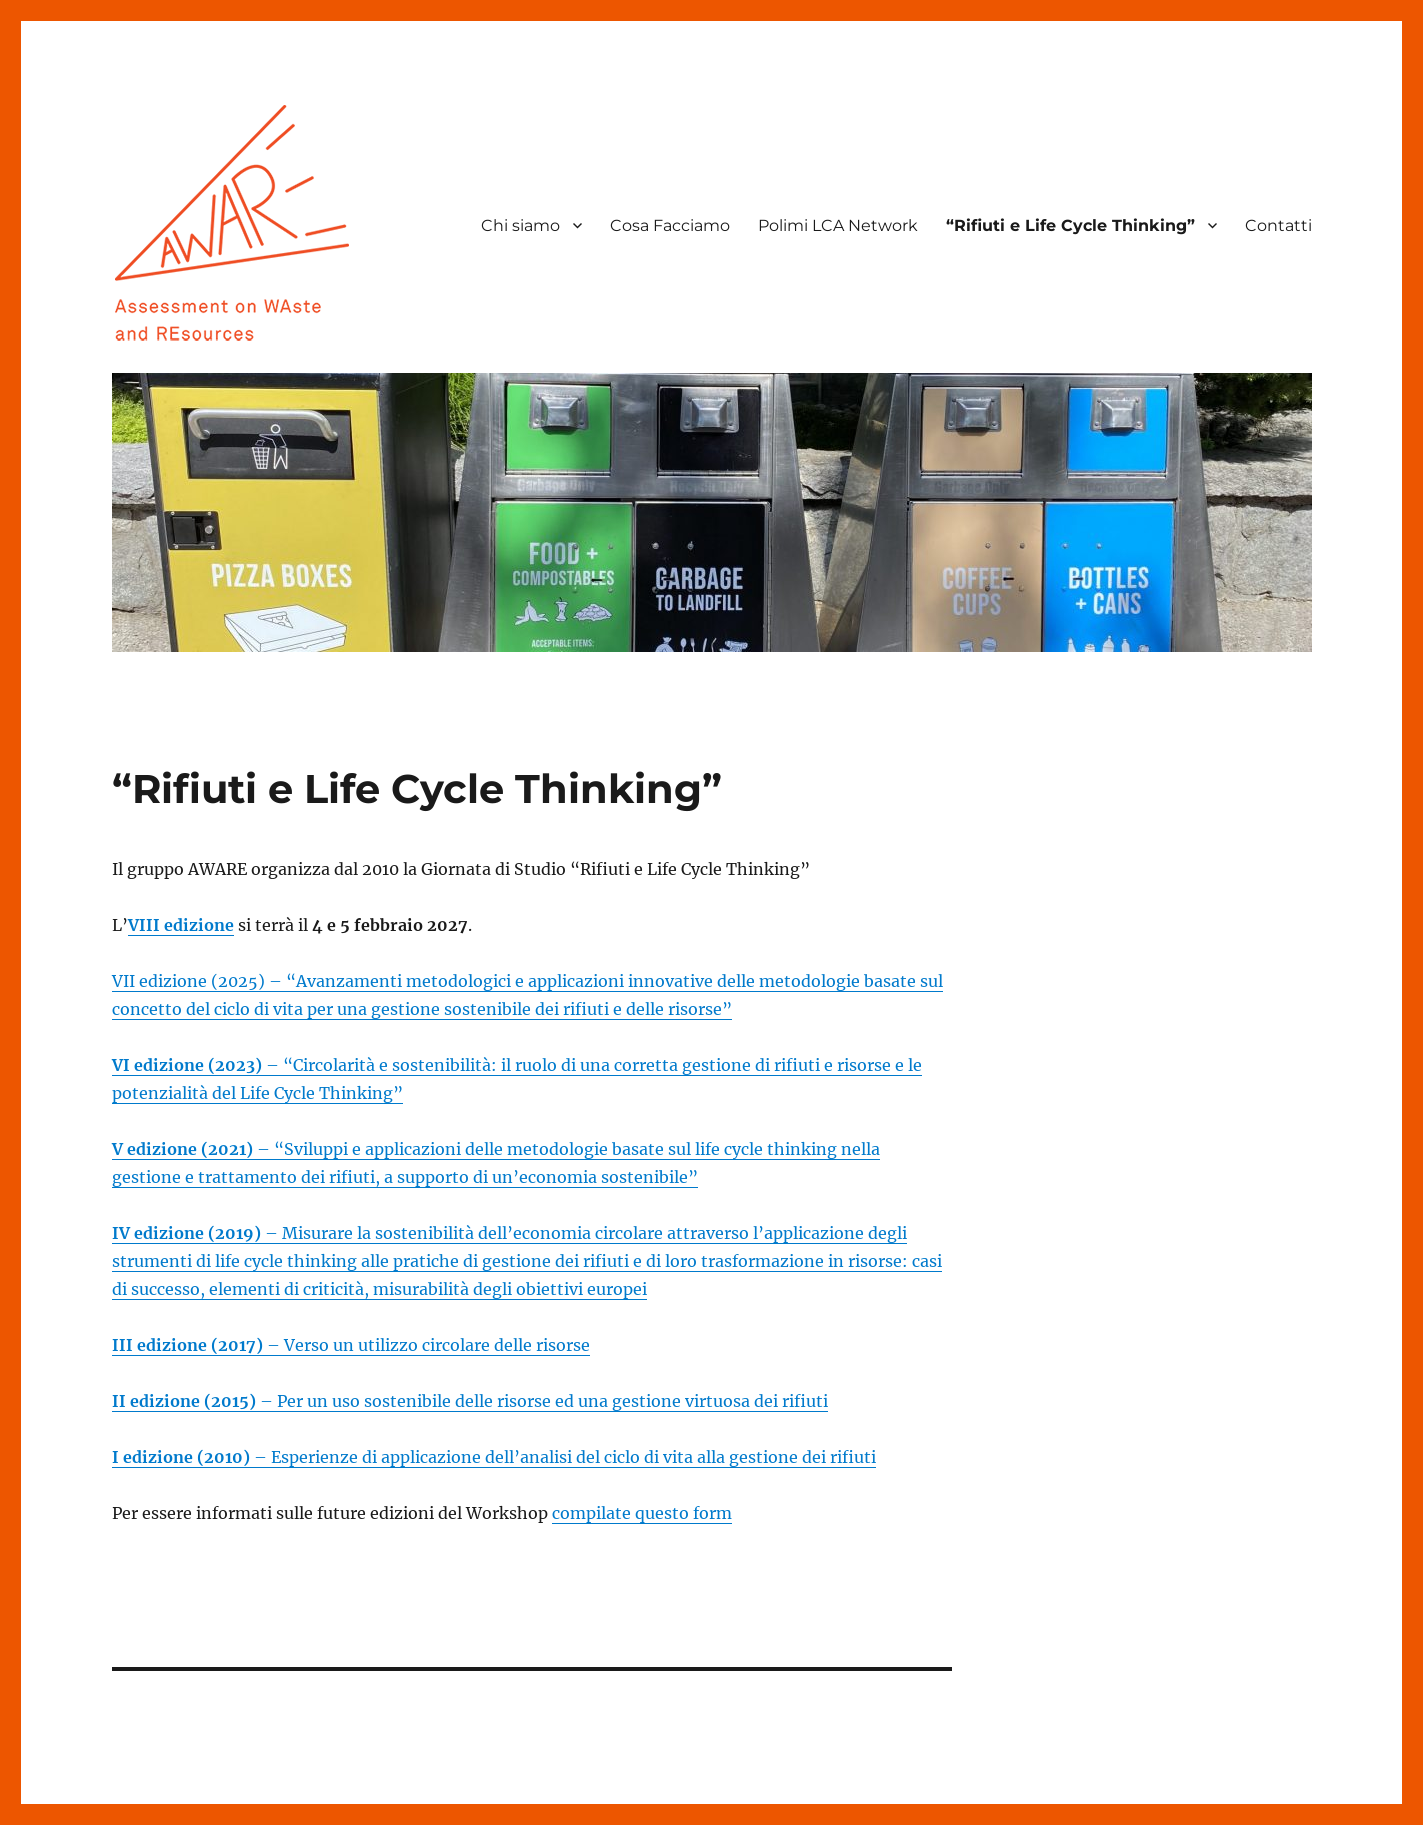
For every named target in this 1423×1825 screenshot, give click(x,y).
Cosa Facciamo (670, 225)
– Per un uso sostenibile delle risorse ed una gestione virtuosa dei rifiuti (470, 1401)
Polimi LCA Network (838, 225)
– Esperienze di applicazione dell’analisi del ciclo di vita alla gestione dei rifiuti (494, 1457)
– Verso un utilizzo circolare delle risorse (351, 1345)
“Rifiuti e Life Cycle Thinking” (1070, 225)
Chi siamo (520, 225)
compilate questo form (642, 1513)
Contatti (1278, 225)
